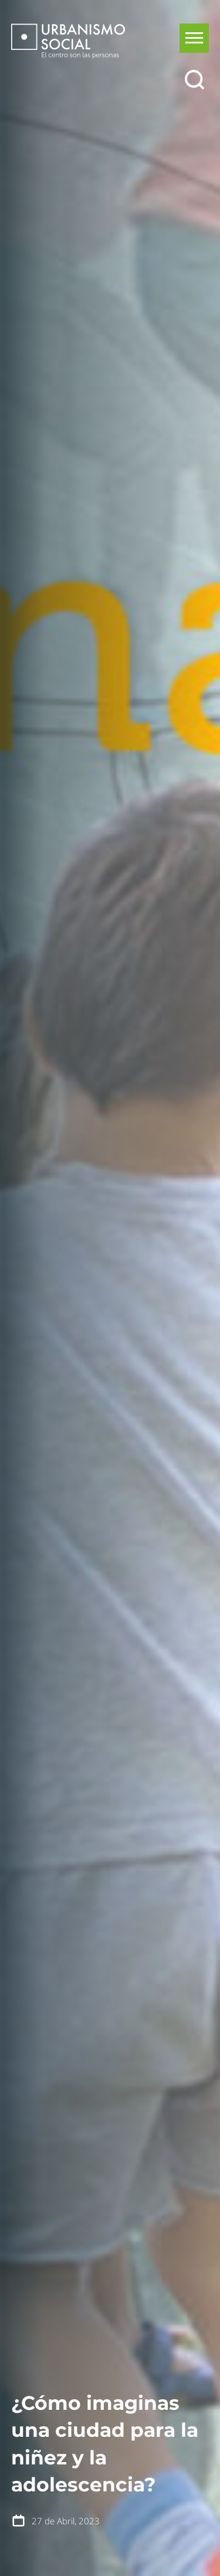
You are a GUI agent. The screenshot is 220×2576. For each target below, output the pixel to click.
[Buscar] (194, 80)
